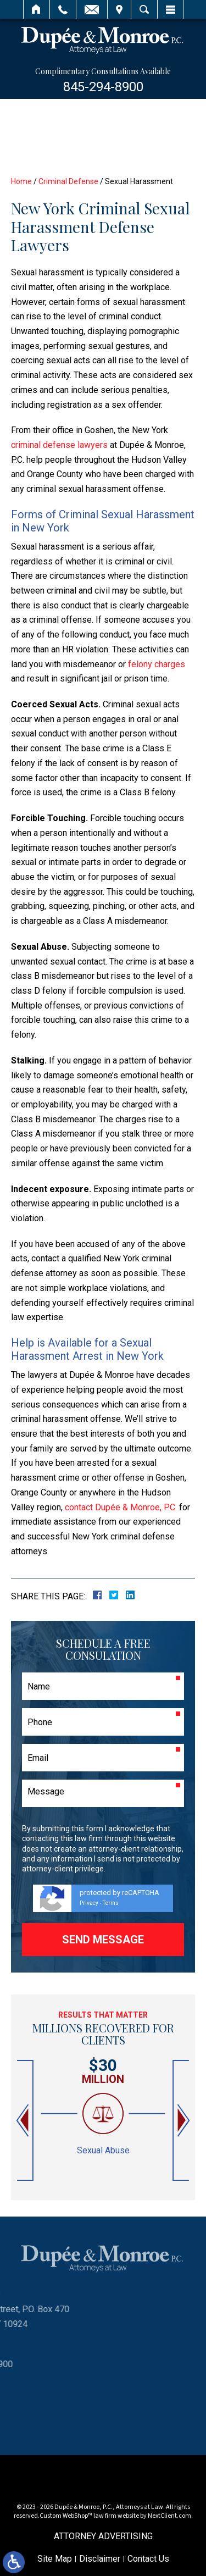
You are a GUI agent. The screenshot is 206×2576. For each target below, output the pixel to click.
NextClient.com (169, 2515)
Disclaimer (99, 2558)
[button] (24, 2120)
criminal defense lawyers (59, 445)
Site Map (54, 2558)
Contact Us (148, 2558)
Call (63, 9)
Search (144, 9)
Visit (119, 9)
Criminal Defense (68, 181)
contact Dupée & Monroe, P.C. (121, 1507)
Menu (170, 9)
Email (91, 9)
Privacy (89, 1903)
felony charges (156, 664)
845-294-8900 (103, 86)
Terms (111, 1903)
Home (36, 9)
